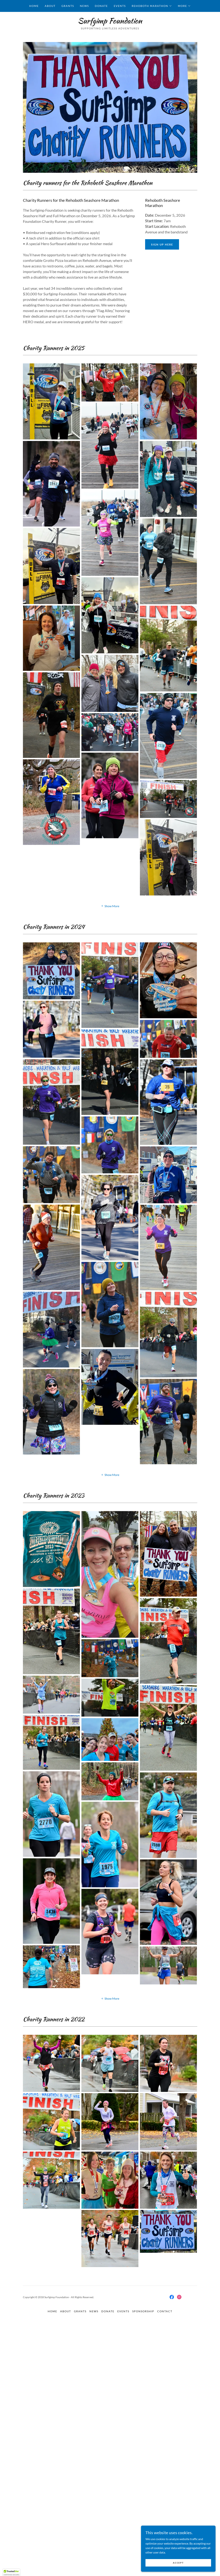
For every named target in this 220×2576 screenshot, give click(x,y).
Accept (178, 2562)
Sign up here (162, 244)
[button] (152, 6)
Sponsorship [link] (143, 2413)
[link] (110, 22)
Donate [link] (101, 5)
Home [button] (52, 2413)
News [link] (84, 5)
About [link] (50, 5)
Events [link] (120, 5)
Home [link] (34, 5)
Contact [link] (164, 2413)
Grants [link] (67, 5)
